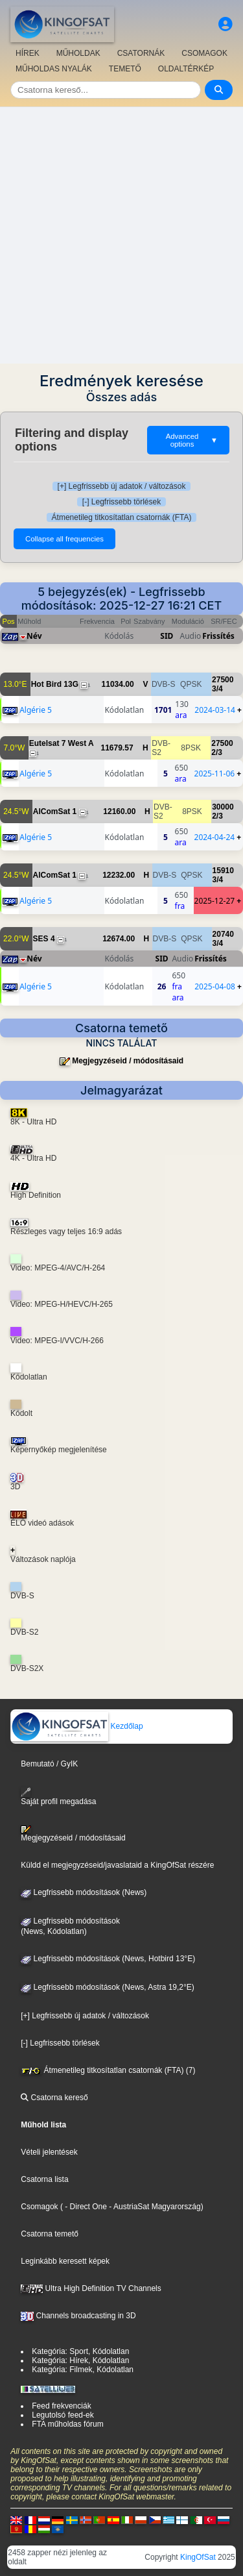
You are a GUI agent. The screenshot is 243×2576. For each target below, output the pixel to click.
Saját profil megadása (58, 1796)
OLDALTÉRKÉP (186, 68)
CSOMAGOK (204, 53)
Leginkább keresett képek (65, 2261)
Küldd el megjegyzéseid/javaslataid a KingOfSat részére (117, 1865)
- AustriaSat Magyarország (154, 2206)
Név (34, 635)
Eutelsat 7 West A (61, 743)
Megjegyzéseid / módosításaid (127, 1060)
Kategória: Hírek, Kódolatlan (80, 2360)
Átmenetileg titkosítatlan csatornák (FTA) (122, 517)
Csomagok (39, 2206)
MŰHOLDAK (78, 53)
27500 (222, 679)
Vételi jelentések (49, 2152)
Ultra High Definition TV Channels (91, 2288)
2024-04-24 (214, 837)
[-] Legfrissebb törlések (121, 501)
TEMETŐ (125, 68)
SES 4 (44, 938)
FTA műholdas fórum (67, 2424)
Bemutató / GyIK (49, 1763)
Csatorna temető (49, 2233)
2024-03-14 (214, 709)
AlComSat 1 (54, 811)
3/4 (217, 688)
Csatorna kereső (54, 2097)
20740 (223, 934)
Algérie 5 (35, 709)
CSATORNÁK (141, 53)
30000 (222, 806)
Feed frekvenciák (61, 2405)
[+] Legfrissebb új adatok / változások (122, 486)
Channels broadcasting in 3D (78, 2315)
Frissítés (218, 635)
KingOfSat (198, 2557)
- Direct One (86, 2206)
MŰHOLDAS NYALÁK (54, 68)
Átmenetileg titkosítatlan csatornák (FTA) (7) (108, 2070)
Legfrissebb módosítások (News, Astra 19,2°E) (107, 1987)
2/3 (216, 752)
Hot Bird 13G (54, 684)
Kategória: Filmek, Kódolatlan (82, 2369)
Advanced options (192, 440)
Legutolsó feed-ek (62, 2415)
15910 (223, 870)
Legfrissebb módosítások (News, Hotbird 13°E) (108, 1958)
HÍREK (28, 53)
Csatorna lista (44, 2179)
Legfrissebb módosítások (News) (83, 1892)
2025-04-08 (214, 986)
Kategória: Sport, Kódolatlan (80, 2351)
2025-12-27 (214, 900)
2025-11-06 (214, 773)
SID (166, 635)
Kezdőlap (77, 1726)
